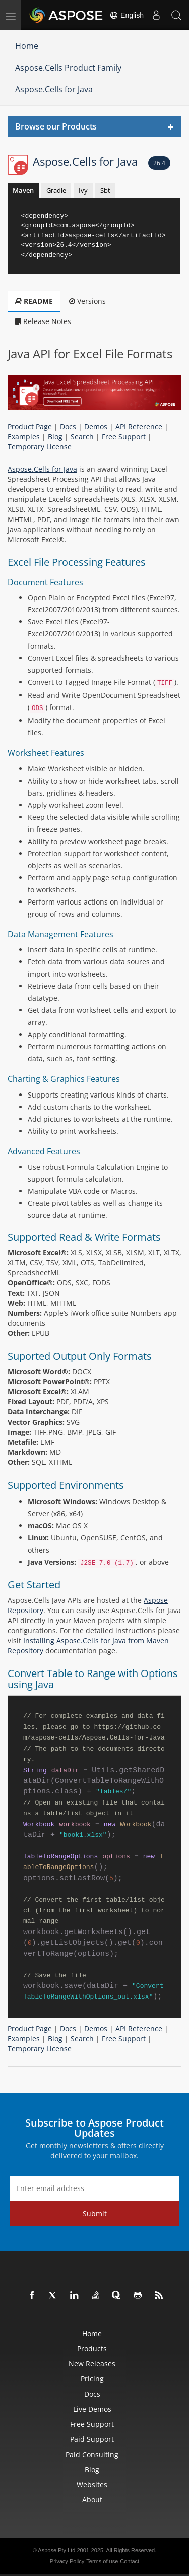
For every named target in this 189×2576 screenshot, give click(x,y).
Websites (92, 2484)
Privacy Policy (67, 2561)
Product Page (30, 426)
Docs (68, 426)
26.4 (159, 163)
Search (82, 436)
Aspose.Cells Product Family (68, 67)
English (126, 15)
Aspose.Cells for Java (54, 89)
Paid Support (92, 2439)
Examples (24, 436)
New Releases (92, 2363)
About (92, 2499)
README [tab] (34, 301)
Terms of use (102, 2561)
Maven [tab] (23, 190)
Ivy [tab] (83, 190)
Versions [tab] (87, 301)
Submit (95, 2213)
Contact (129, 2561)
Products (92, 2348)
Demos (95, 426)
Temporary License (40, 447)
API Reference (138, 426)
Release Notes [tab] (43, 321)
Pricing (92, 2379)
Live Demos (92, 2409)
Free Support (124, 436)
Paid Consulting (92, 2454)
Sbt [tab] (105, 190)
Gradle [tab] (56, 190)
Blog (55, 436)
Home (26, 45)
